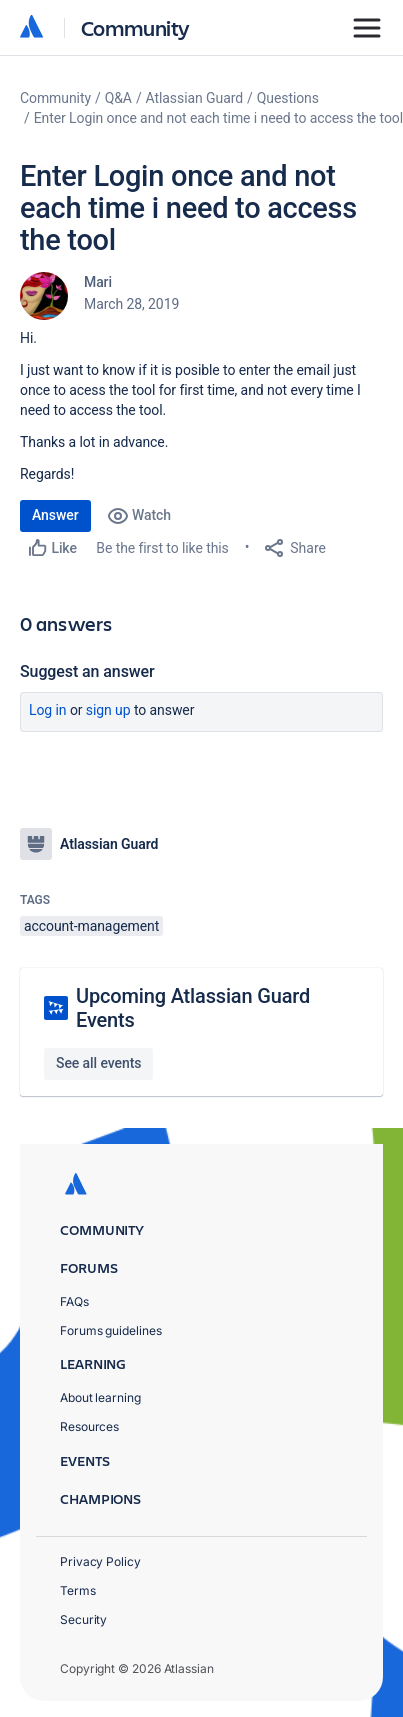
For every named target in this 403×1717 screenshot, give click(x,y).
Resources (89, 1426)
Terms (78, 1590)
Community (135, 27)
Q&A (118, 98)
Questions (288, 98)
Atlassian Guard (194, 98)
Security (83, 1619)
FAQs (74, 1301)
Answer (55, 515)
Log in (48, 710)
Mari (98, 282)
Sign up (108, 710)
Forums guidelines (111, 1330)
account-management (91, 926)
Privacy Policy (100, 1561)
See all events (98, 1063)
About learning (100, 1397)
